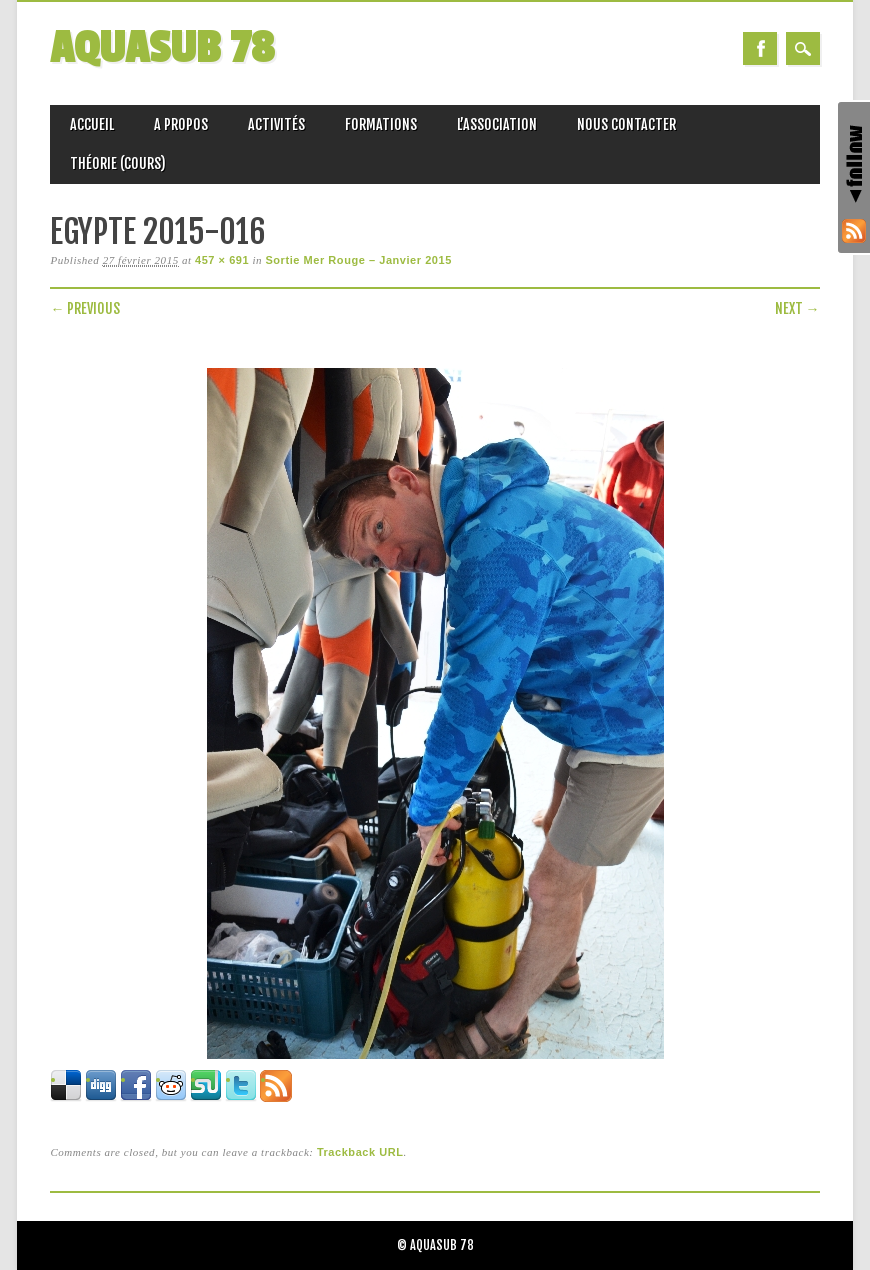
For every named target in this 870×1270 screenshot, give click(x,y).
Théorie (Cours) (118, 163)
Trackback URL (360, 1152)
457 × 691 (222, 260)
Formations (381, 124)
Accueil (92, 124)
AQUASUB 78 (162, 48)
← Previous (85, 308)
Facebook (760, 48)
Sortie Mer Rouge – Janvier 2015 (358, 260)
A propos (181, 124)
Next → (797, 308)
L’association (497, 124)
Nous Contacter (626, 124)
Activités (276, 124)
